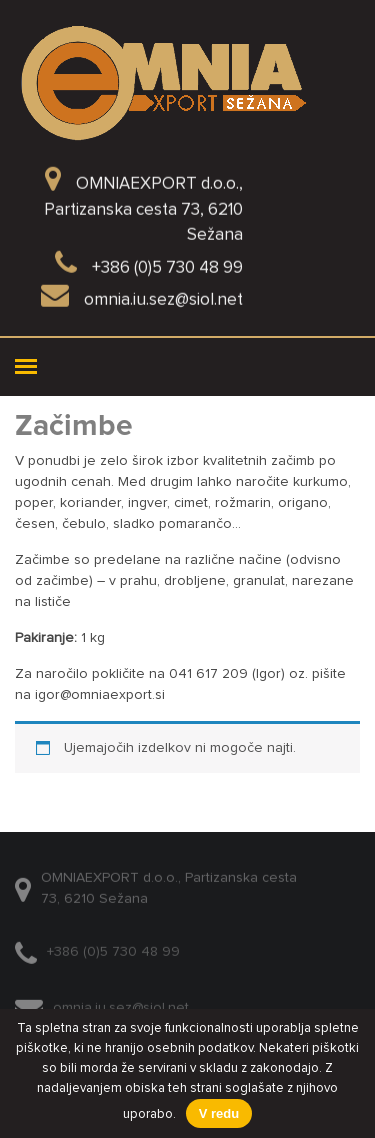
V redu (219, 1113)
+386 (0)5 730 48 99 (113, 957)
